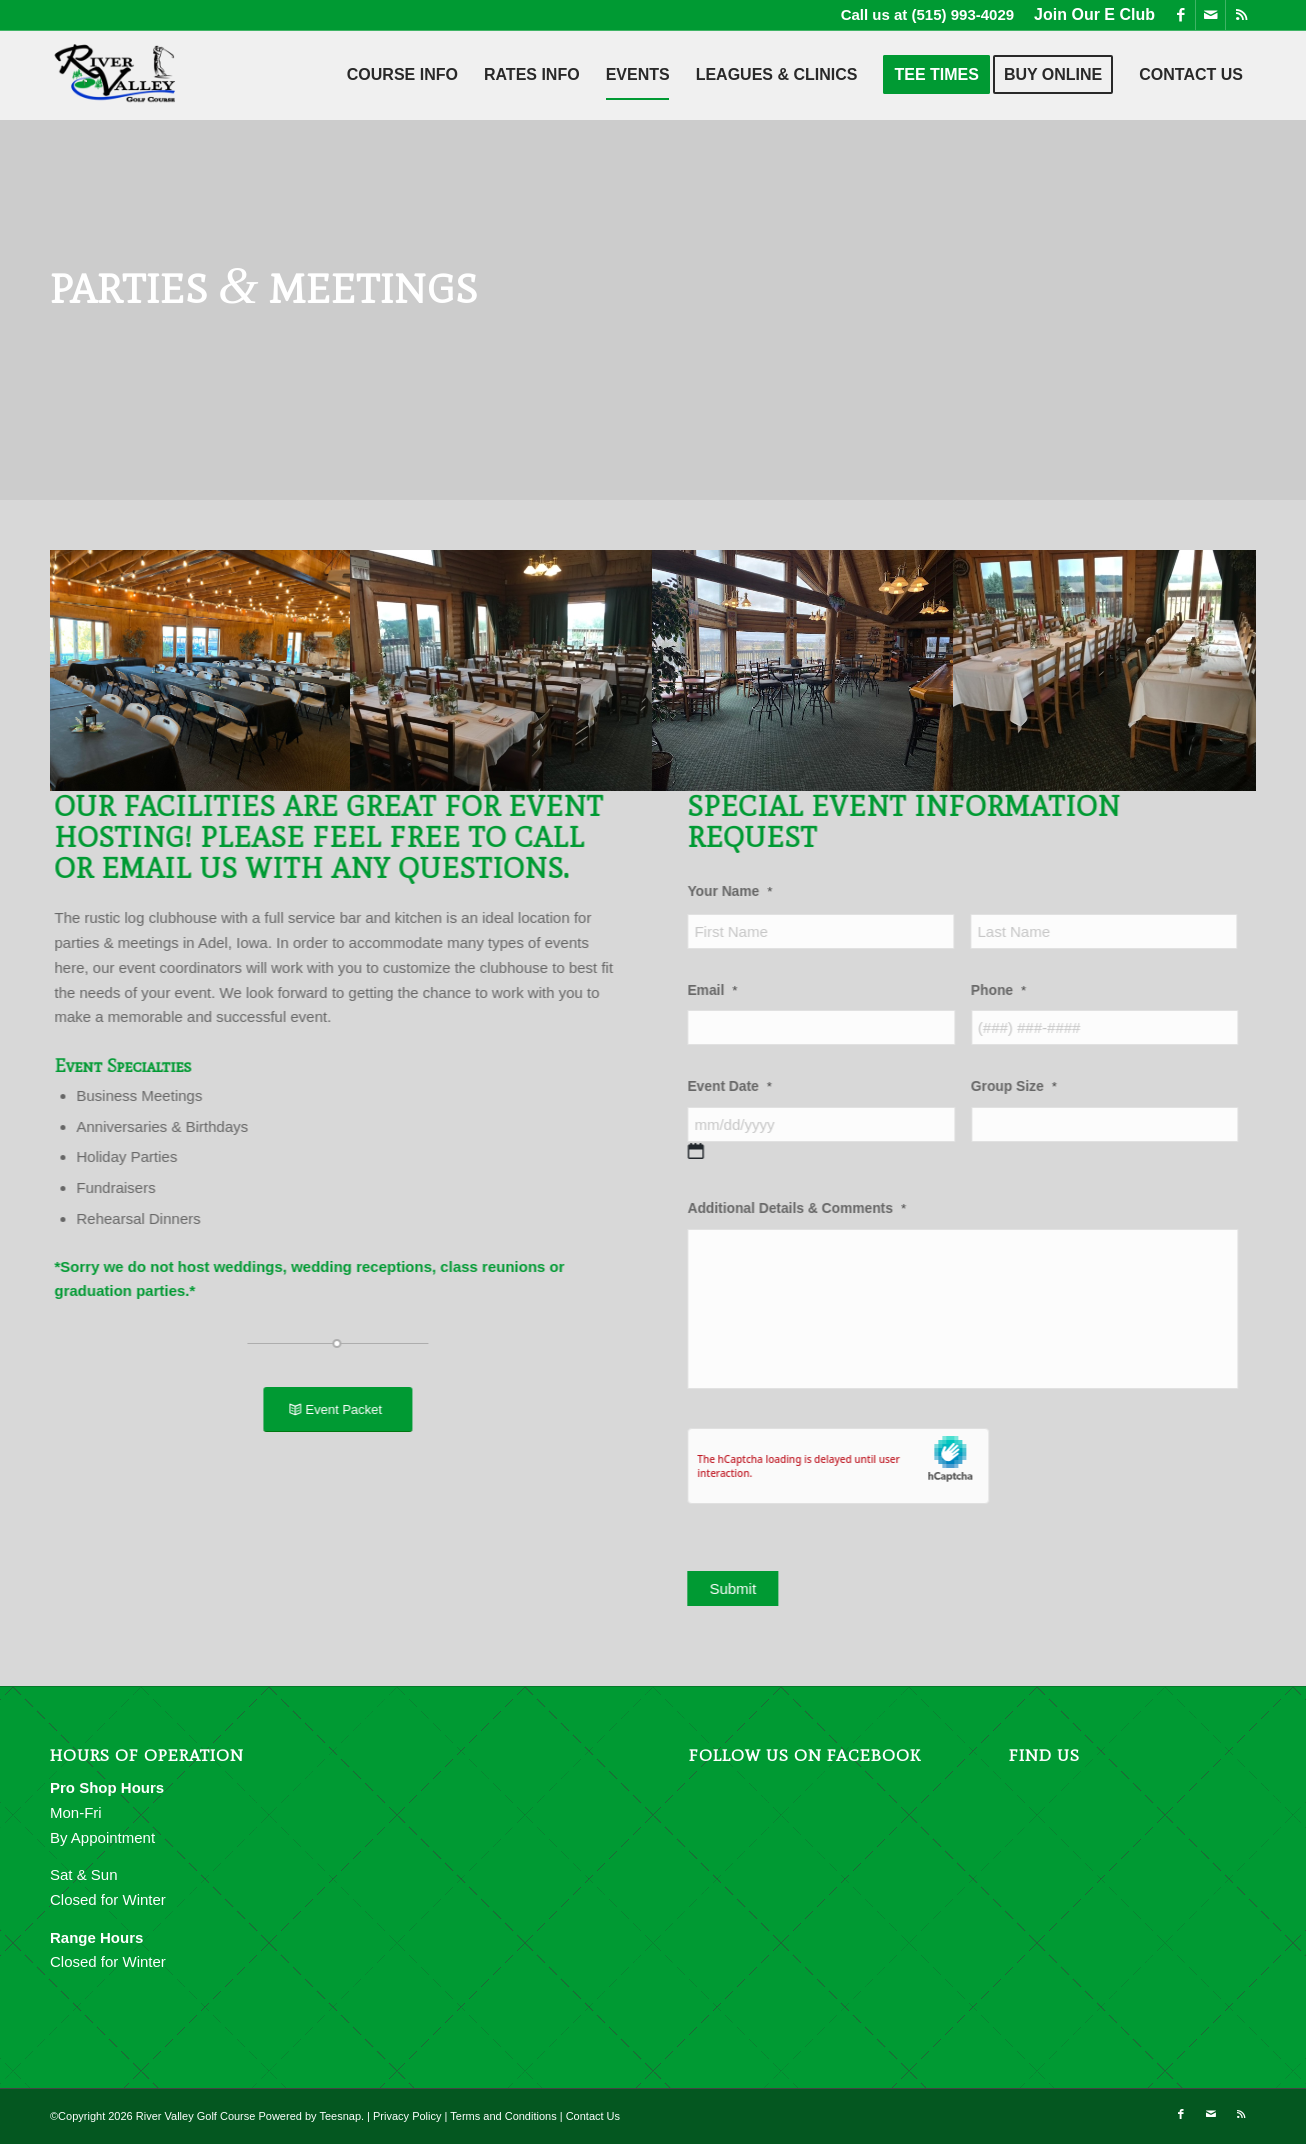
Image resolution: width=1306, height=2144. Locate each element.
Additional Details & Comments (824, 1208)
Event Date (757, 1086)
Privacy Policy (407, 2116)
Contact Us (593, 2116)
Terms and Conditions (503, 2116)
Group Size (1042, 1086)
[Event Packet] (324, 1409)
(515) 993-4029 (963, 14)
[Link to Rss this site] (1241, 15)
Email (740, 990)
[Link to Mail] (1210, 15)
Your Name (757, 891)
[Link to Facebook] (1180, 15)
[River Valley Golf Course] (116, 75)
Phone (1026, 990)
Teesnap (340, 2116)
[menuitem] (1089, 15)
